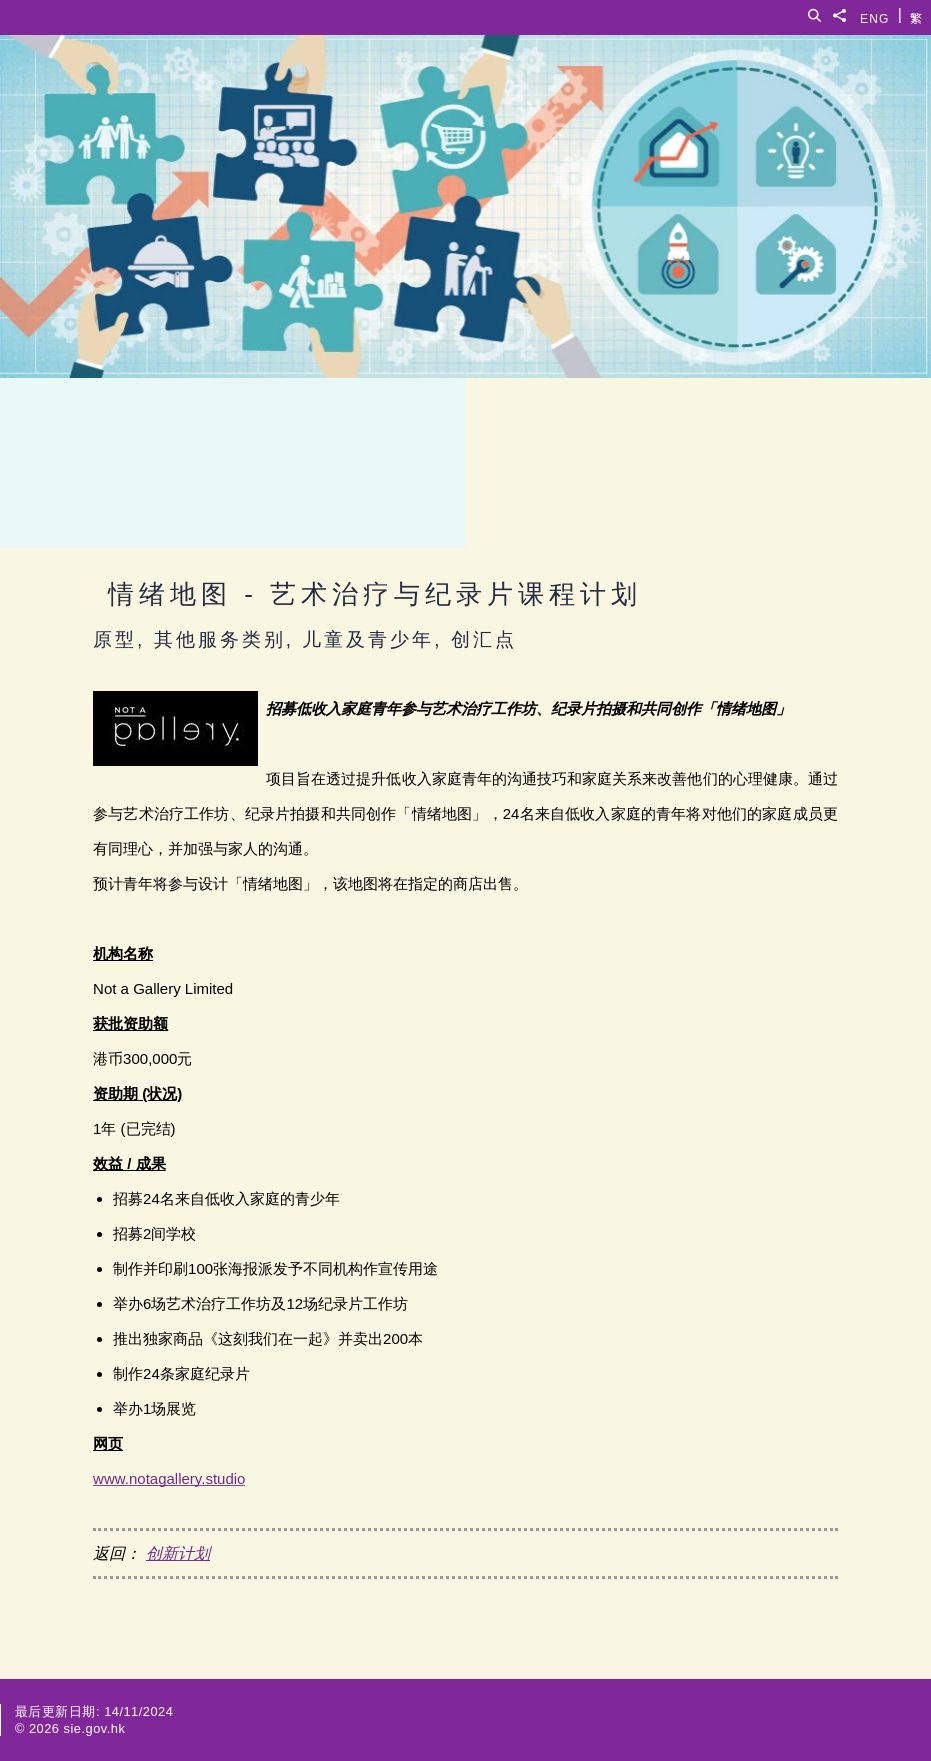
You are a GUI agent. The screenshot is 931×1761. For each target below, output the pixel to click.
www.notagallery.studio (169, 1478)
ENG (875, 15)
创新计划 (178, 1553)
